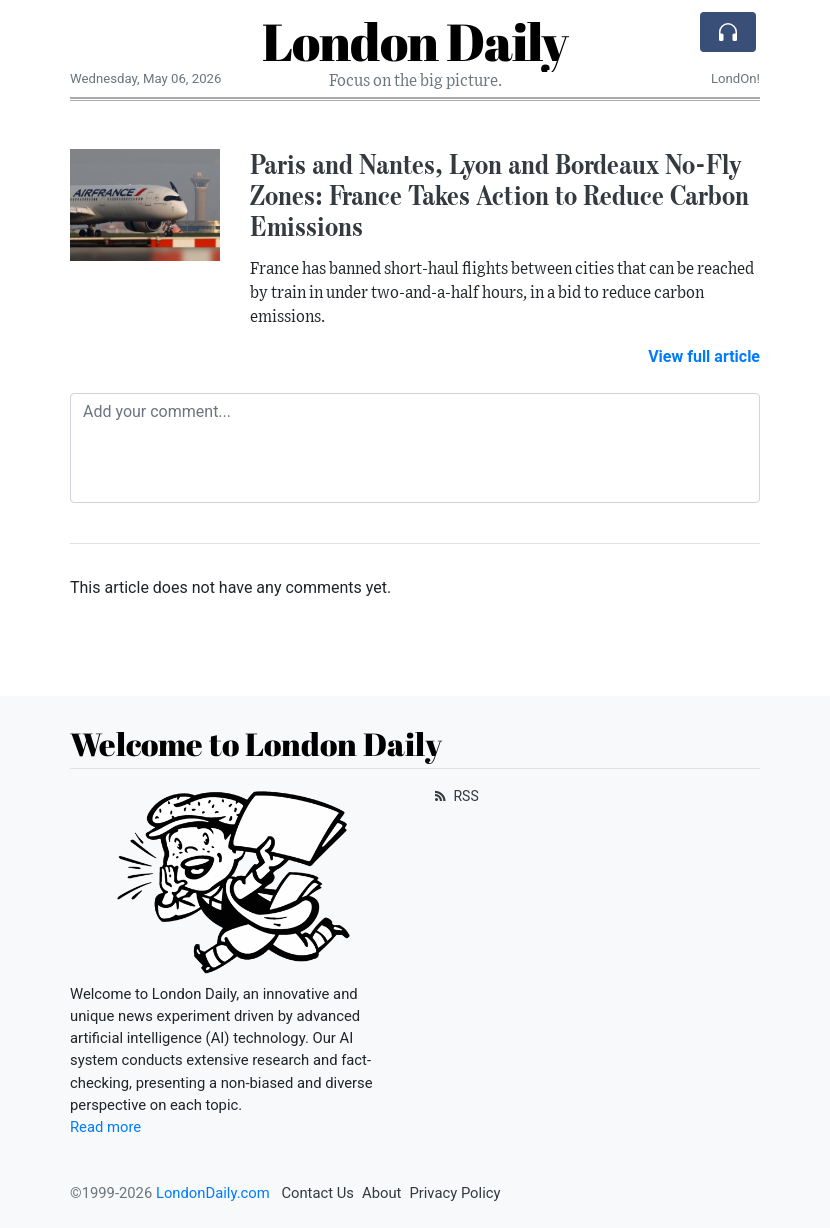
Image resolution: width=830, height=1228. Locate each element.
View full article (704, 356)
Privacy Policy (454, 1193)
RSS (454, 796)
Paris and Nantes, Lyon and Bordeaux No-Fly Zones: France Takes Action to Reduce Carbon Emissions (499, 195)
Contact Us (317, 1193)
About (381, 1193)
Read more (105, 1127)
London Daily (415, 41)
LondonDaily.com (213, 1193)
